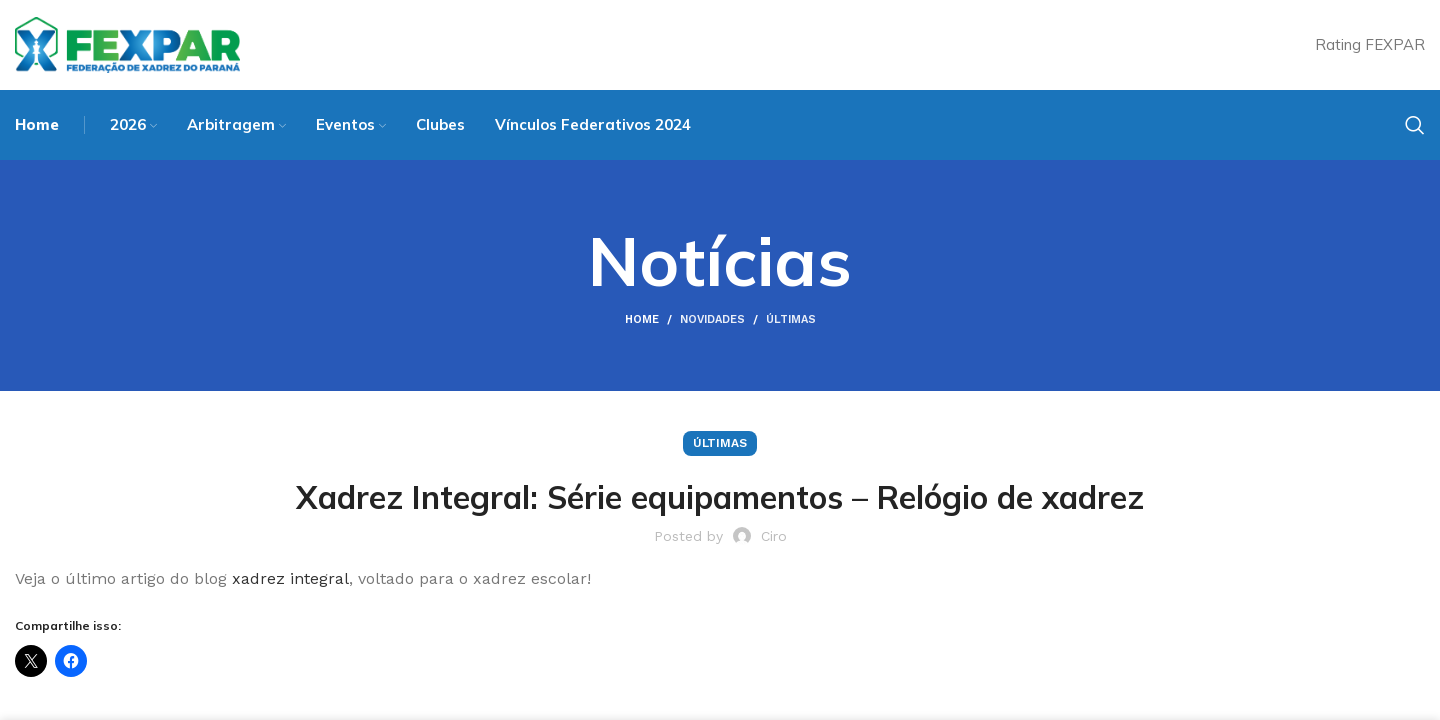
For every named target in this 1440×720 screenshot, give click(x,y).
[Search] (1415, 125)
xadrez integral (288, 578)
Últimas (791, 319)
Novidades (712, 319)
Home (642, 319)
